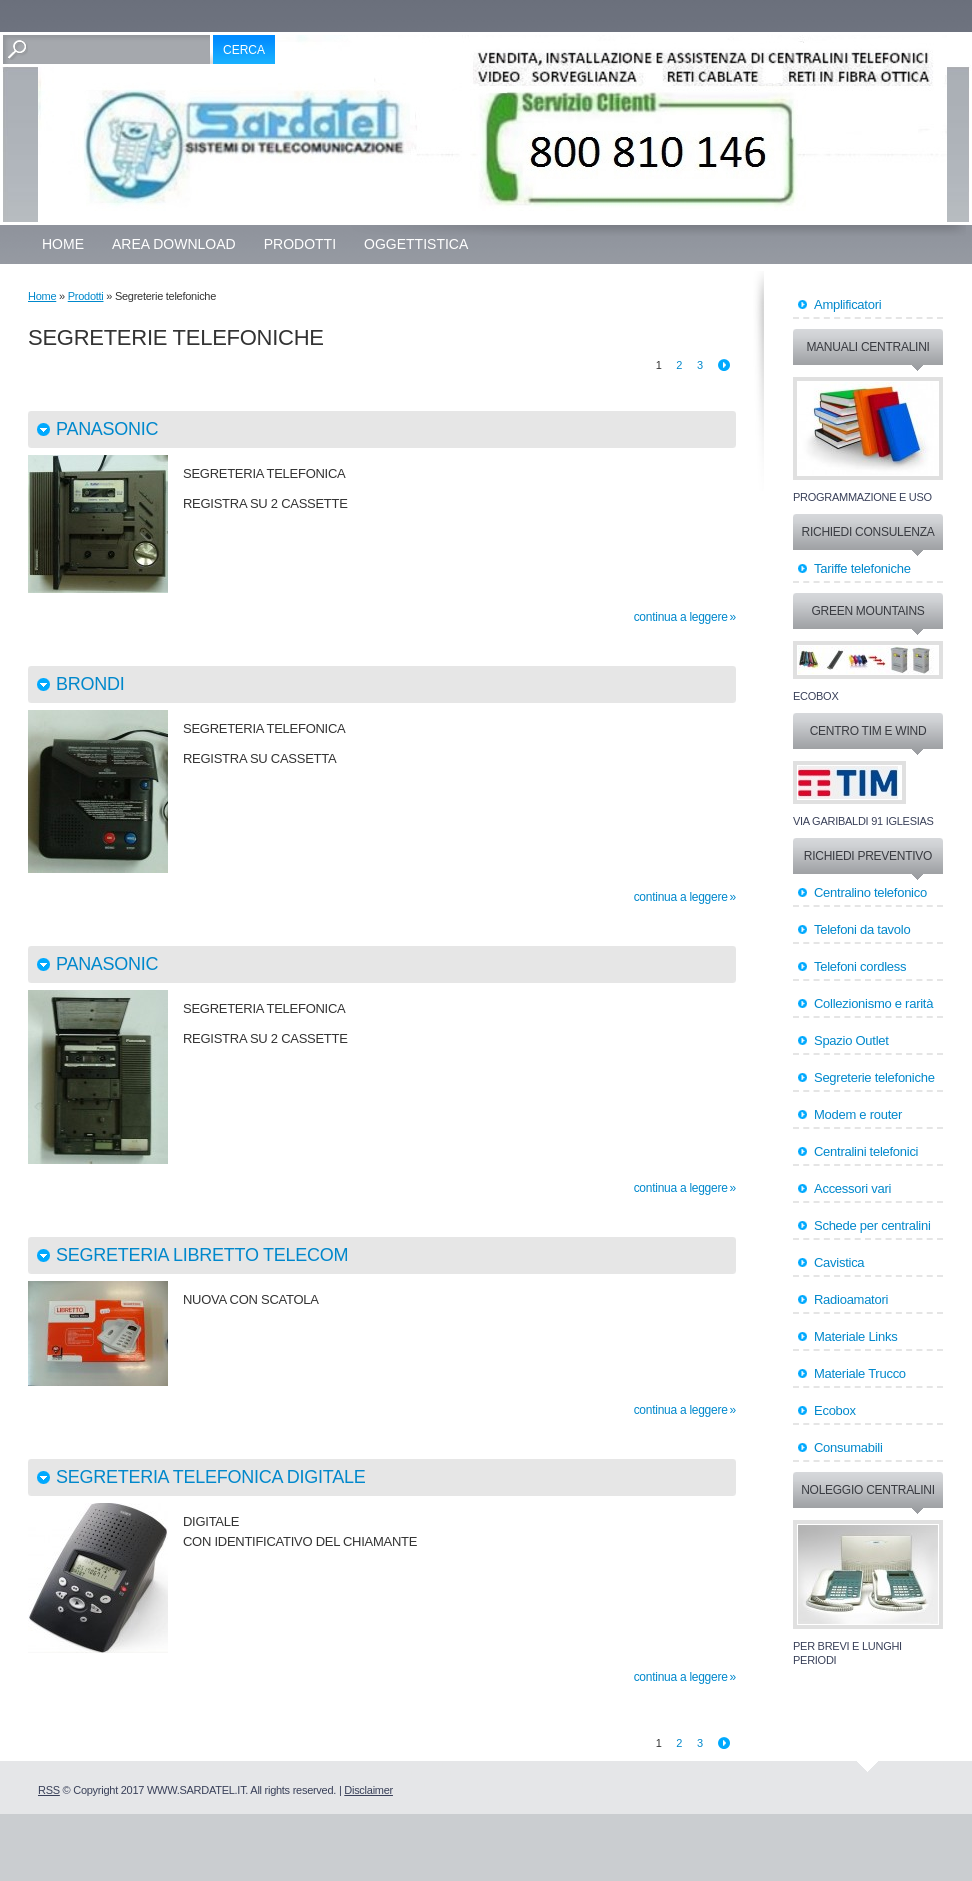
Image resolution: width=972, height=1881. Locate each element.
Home (63, 244)
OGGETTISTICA (416, 244)
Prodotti (300, 244)
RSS (49, 1790)
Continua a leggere (681, 617)
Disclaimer (368, 1790)
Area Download (174, 244)
